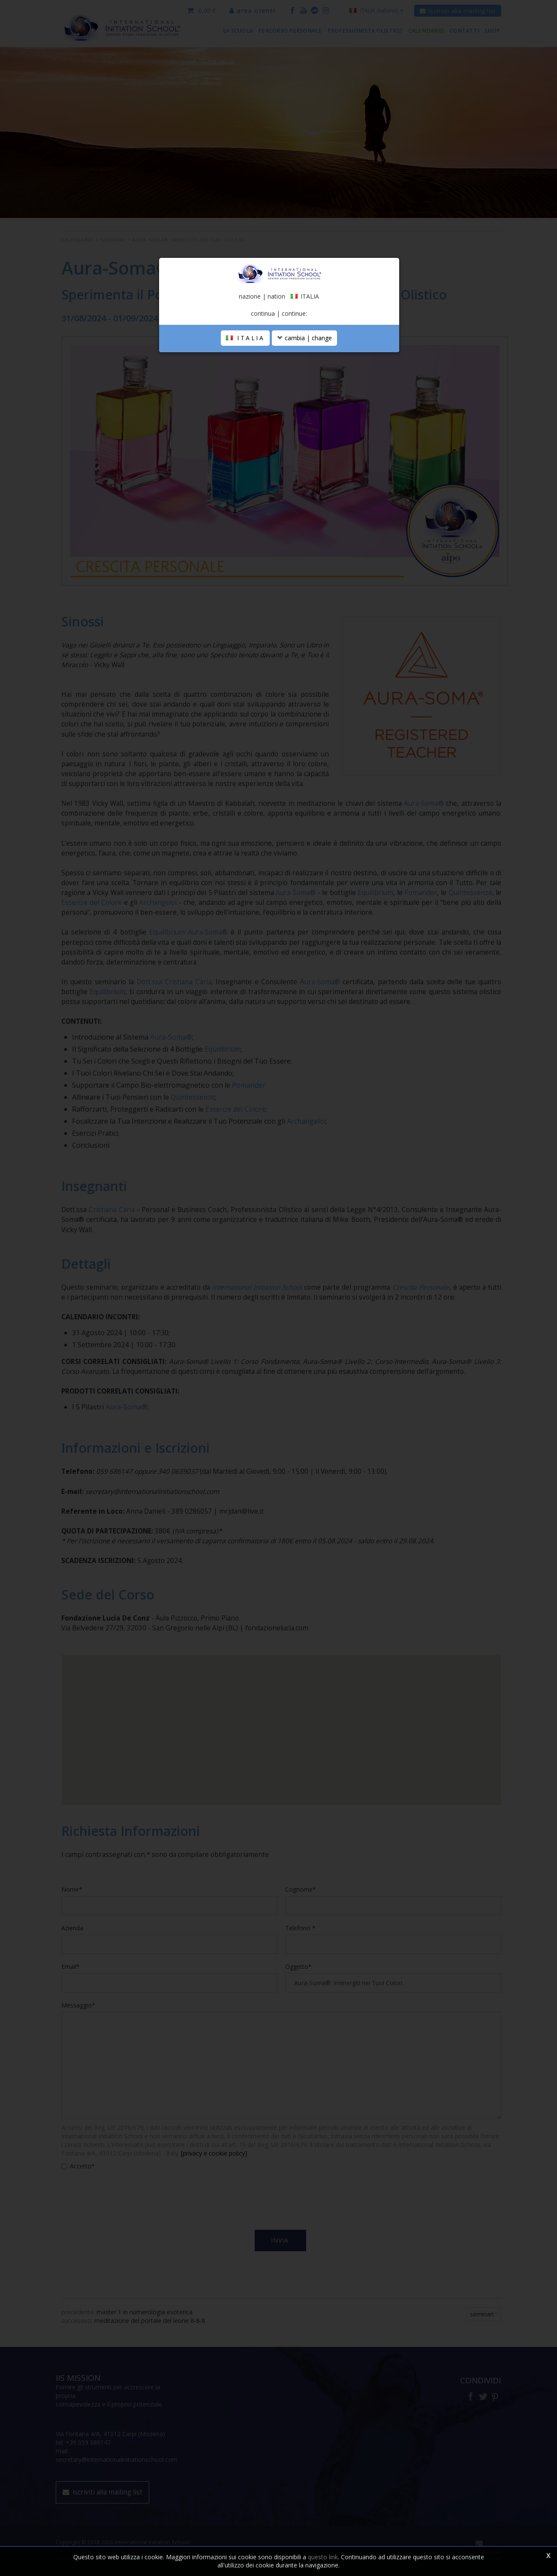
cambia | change (304, 338)
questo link (323, 2557)
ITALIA (245, 338)
